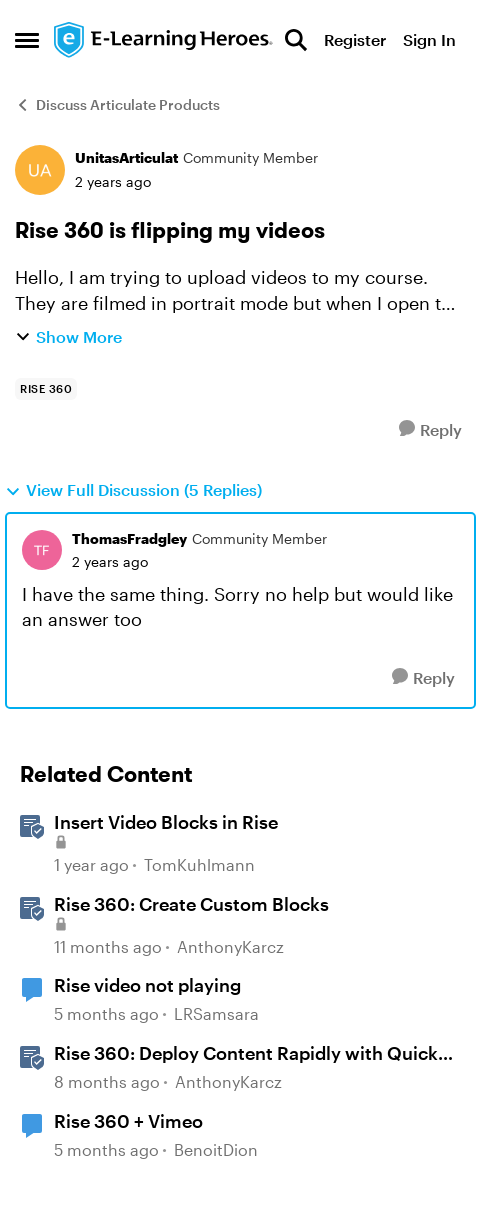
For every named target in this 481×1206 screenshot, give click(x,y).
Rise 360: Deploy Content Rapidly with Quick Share (246, 1054)
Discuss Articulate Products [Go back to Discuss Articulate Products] (117, 104)
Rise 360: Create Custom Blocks (191, 904)
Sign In (429, 39)
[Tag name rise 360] (46, 389)
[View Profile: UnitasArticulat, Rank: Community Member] (40, 170)
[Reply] (430, 429)
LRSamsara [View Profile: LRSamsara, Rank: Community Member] (216, 1014)
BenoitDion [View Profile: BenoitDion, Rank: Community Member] (216, 1149)
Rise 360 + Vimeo (128, 1121)
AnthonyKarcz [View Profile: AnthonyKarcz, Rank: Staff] (230, 946)
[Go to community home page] (164, 40)
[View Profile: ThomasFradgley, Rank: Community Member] (42, 550)
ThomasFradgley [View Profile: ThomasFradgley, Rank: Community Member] (129, 538)
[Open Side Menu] (27, 40)
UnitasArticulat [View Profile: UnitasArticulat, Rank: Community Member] (126, 157)
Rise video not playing (147, 985)
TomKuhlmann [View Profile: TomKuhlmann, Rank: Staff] (199, 864)
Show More (68, 336)
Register (355, 39)
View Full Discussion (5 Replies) (133, 490)
